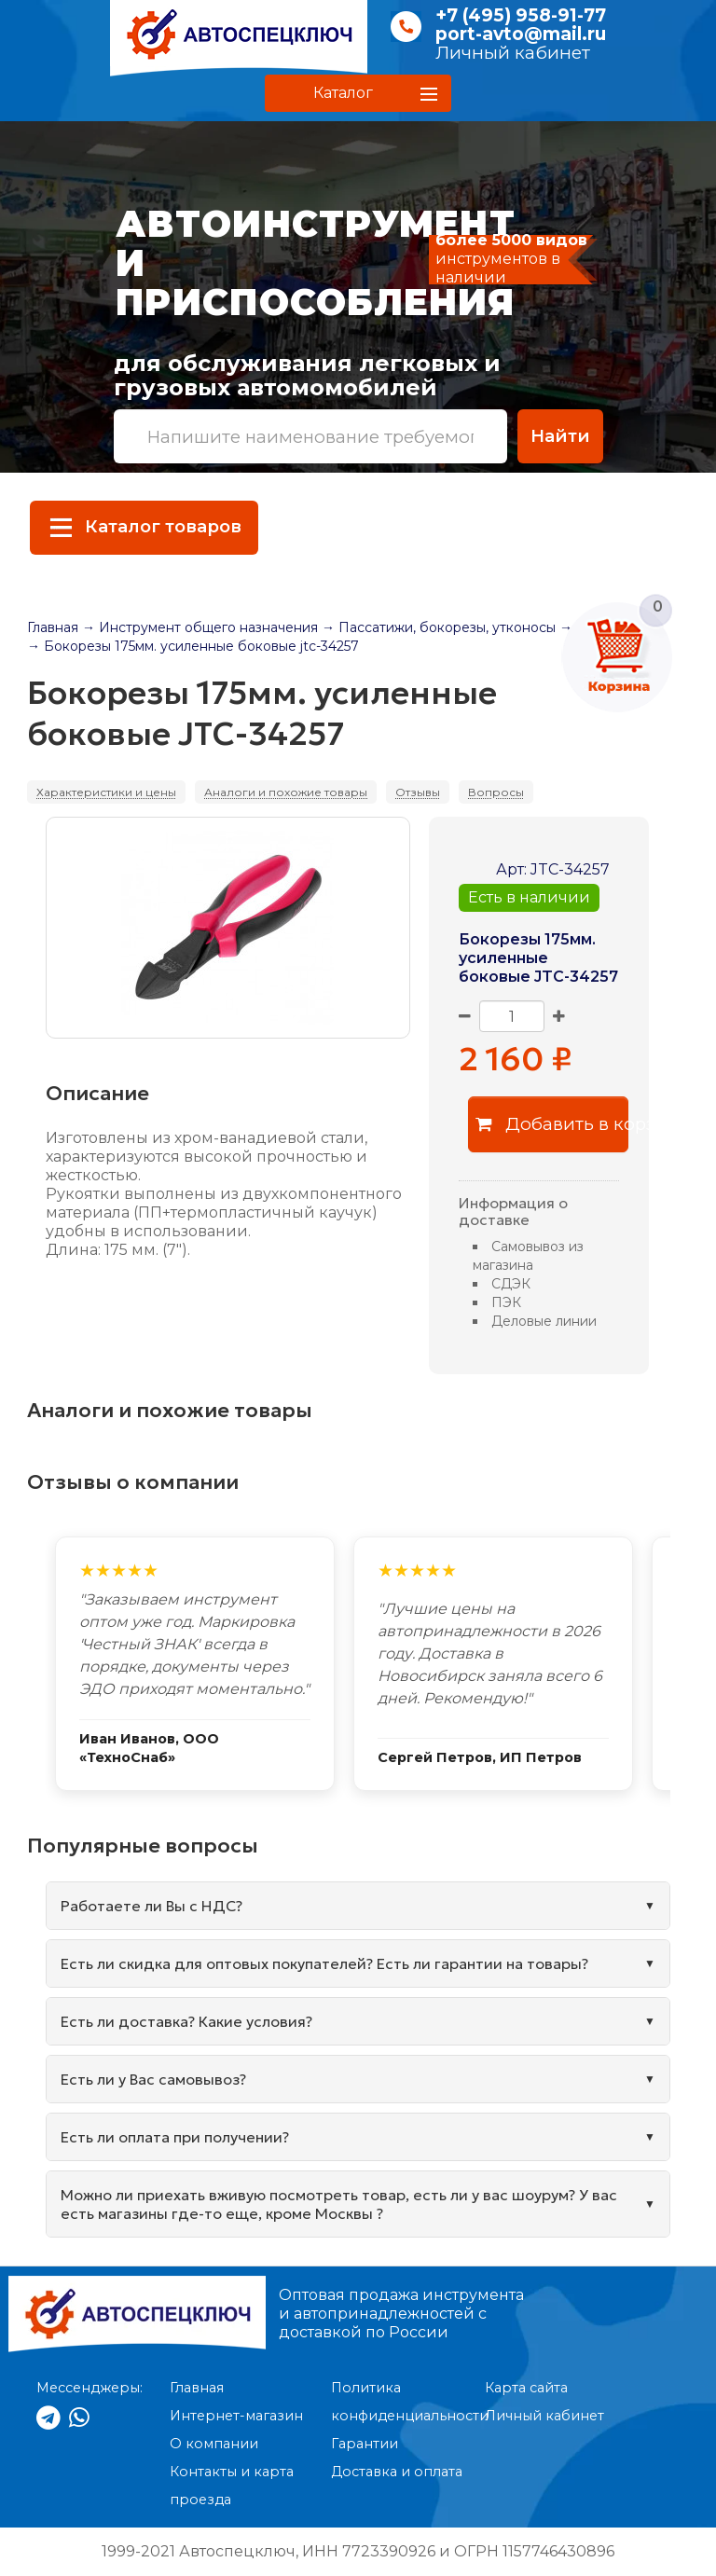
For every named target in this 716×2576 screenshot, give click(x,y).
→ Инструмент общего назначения (200, 627)
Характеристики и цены (106, 792)
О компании (214, 2443)
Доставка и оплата (396, 2471)
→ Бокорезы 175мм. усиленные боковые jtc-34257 (193, 646)
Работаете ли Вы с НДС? (151, 1905)
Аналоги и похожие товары (285, 792)
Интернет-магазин (236, 2415)
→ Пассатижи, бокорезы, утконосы (439, 627)
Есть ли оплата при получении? (175, 2137)
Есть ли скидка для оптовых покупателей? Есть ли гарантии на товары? (324, 1963)
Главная (52, 627)
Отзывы (417, 792)
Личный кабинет (512, 52)
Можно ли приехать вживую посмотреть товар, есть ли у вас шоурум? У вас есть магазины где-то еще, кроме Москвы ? (339, 2204)
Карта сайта (526, 2387)
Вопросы (496, 792)
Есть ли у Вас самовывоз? (153, 2079)
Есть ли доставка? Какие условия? (186, 2021)
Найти (560, 436)
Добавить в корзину (552, 1124)
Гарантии (364, 2443)
